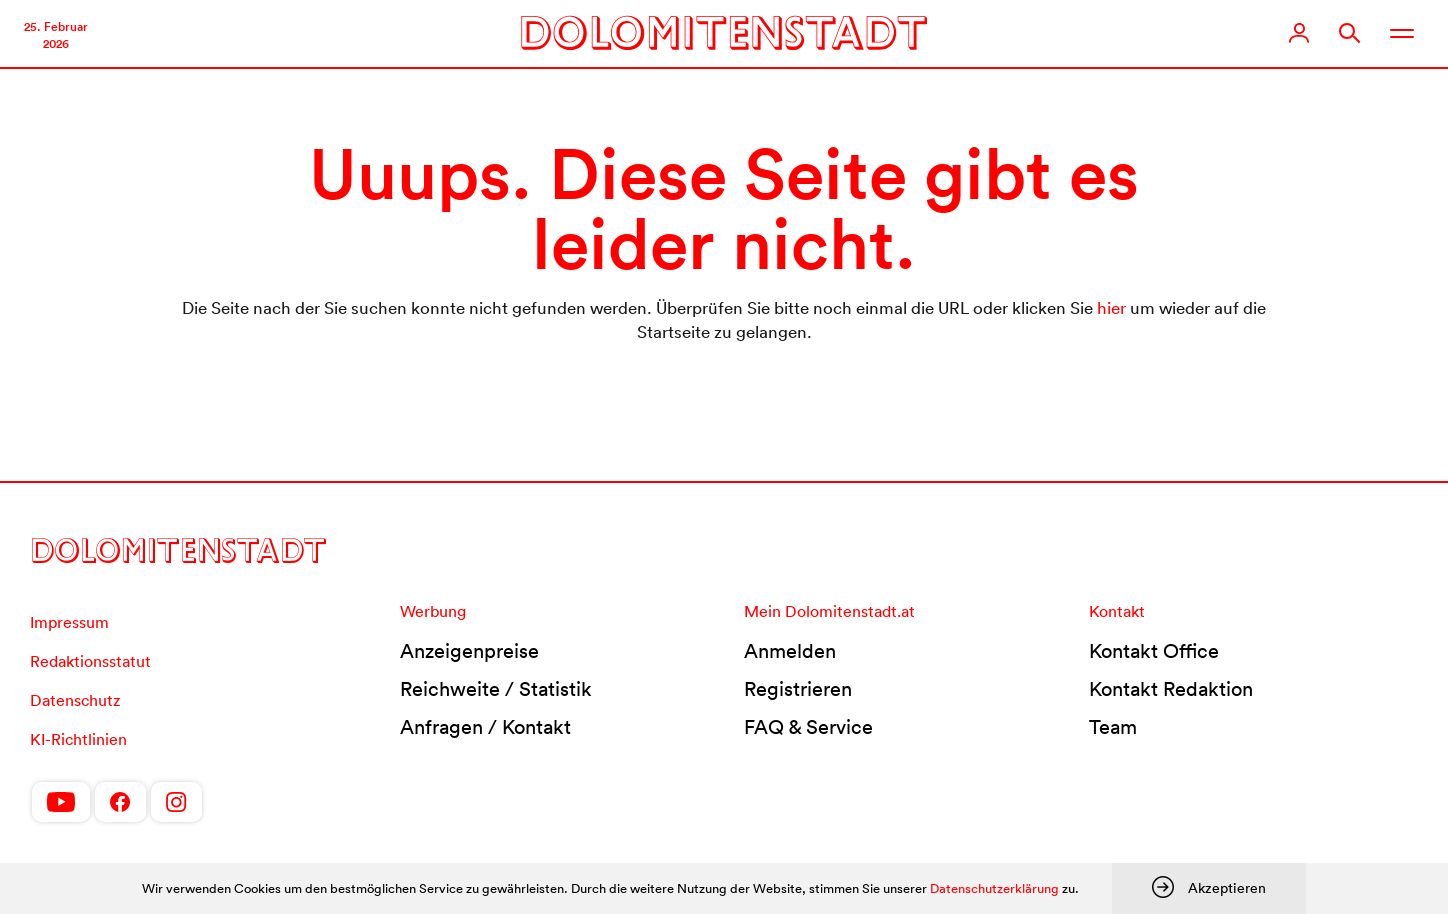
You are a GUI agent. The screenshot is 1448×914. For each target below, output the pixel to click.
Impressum (69, 622)
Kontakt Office (1154, 651)
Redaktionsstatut (90, 661)
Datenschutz (75, 700)
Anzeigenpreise (469, 651)
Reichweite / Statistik (496, 689)
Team (1113, 727)
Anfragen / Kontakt (485, 727)
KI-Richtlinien (78, 739)
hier (1111, 307)
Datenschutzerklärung (994, 888)
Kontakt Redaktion (1171, 689)
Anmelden (790, 651)
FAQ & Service (808, 727)
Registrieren (798, 689)
